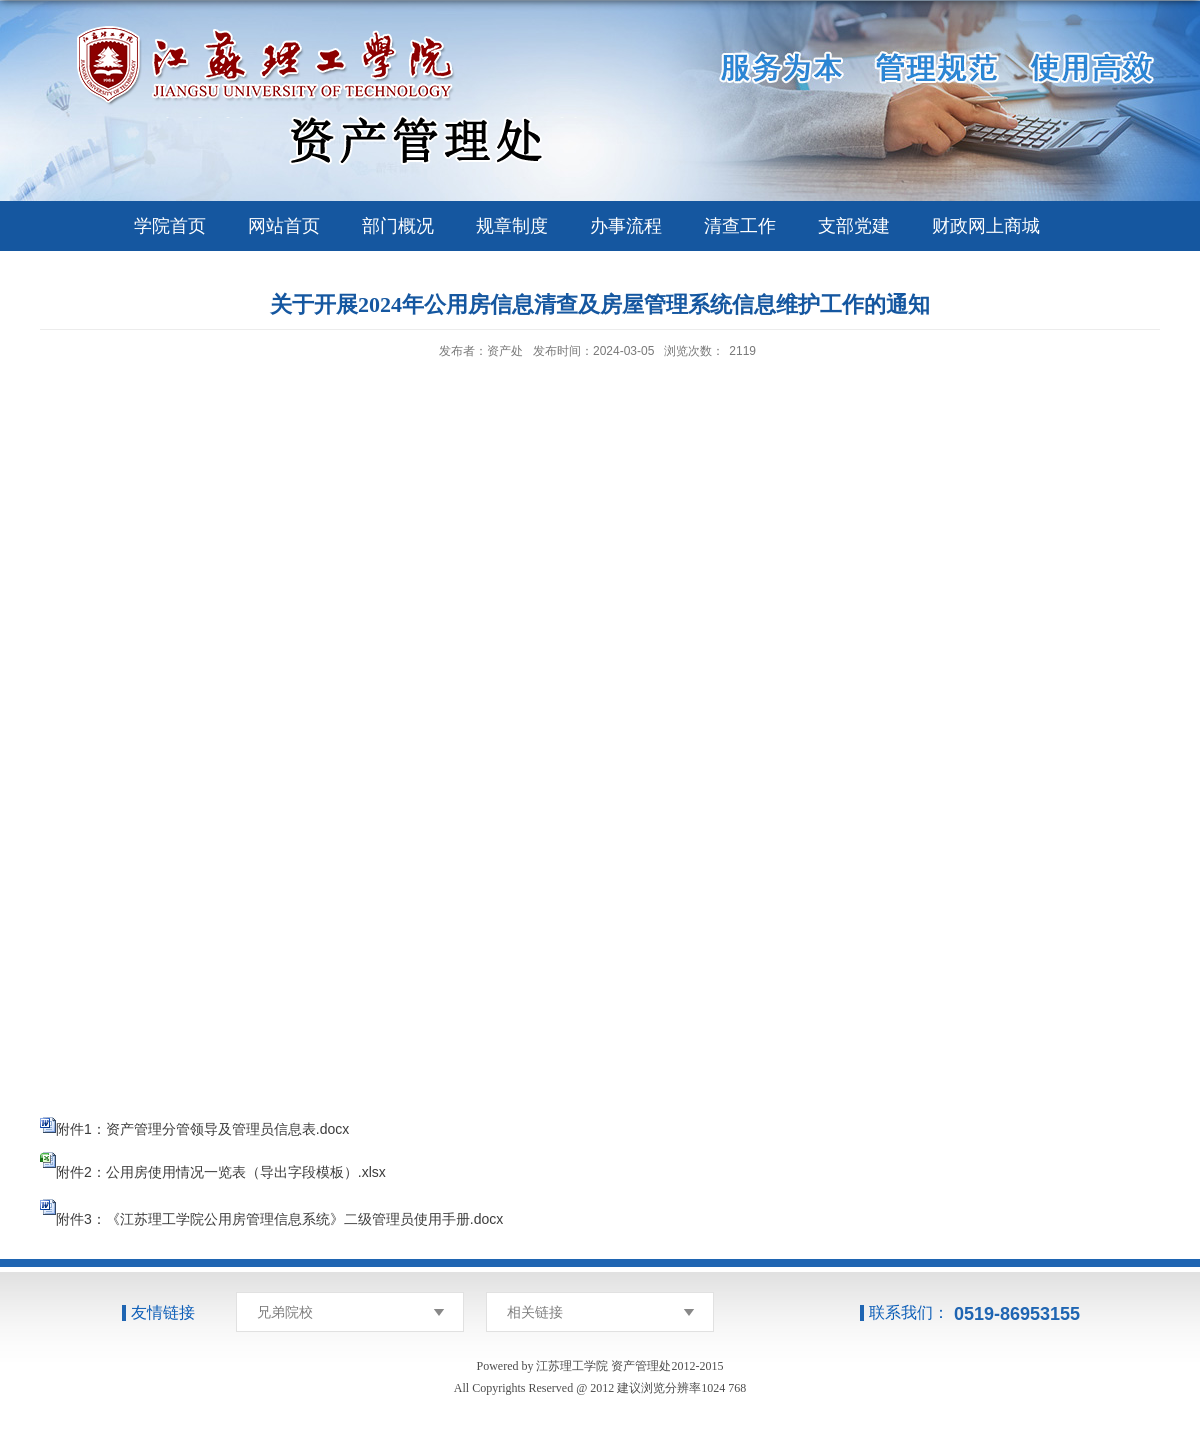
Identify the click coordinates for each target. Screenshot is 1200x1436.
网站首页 (284, 226)
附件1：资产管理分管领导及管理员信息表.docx (202, 1129)
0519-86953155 (1017, 1314)
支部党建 (854, 226)
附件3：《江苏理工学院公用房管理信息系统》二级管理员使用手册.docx (279, 1219)
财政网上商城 (986, 226)
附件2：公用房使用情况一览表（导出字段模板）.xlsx (221, 1172)
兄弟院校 (285, 1312)
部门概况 (398, 226)
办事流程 (626, 226)
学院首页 (170, 226)
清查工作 (740, 226)
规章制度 (512, 226)
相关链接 (535, 1312)
